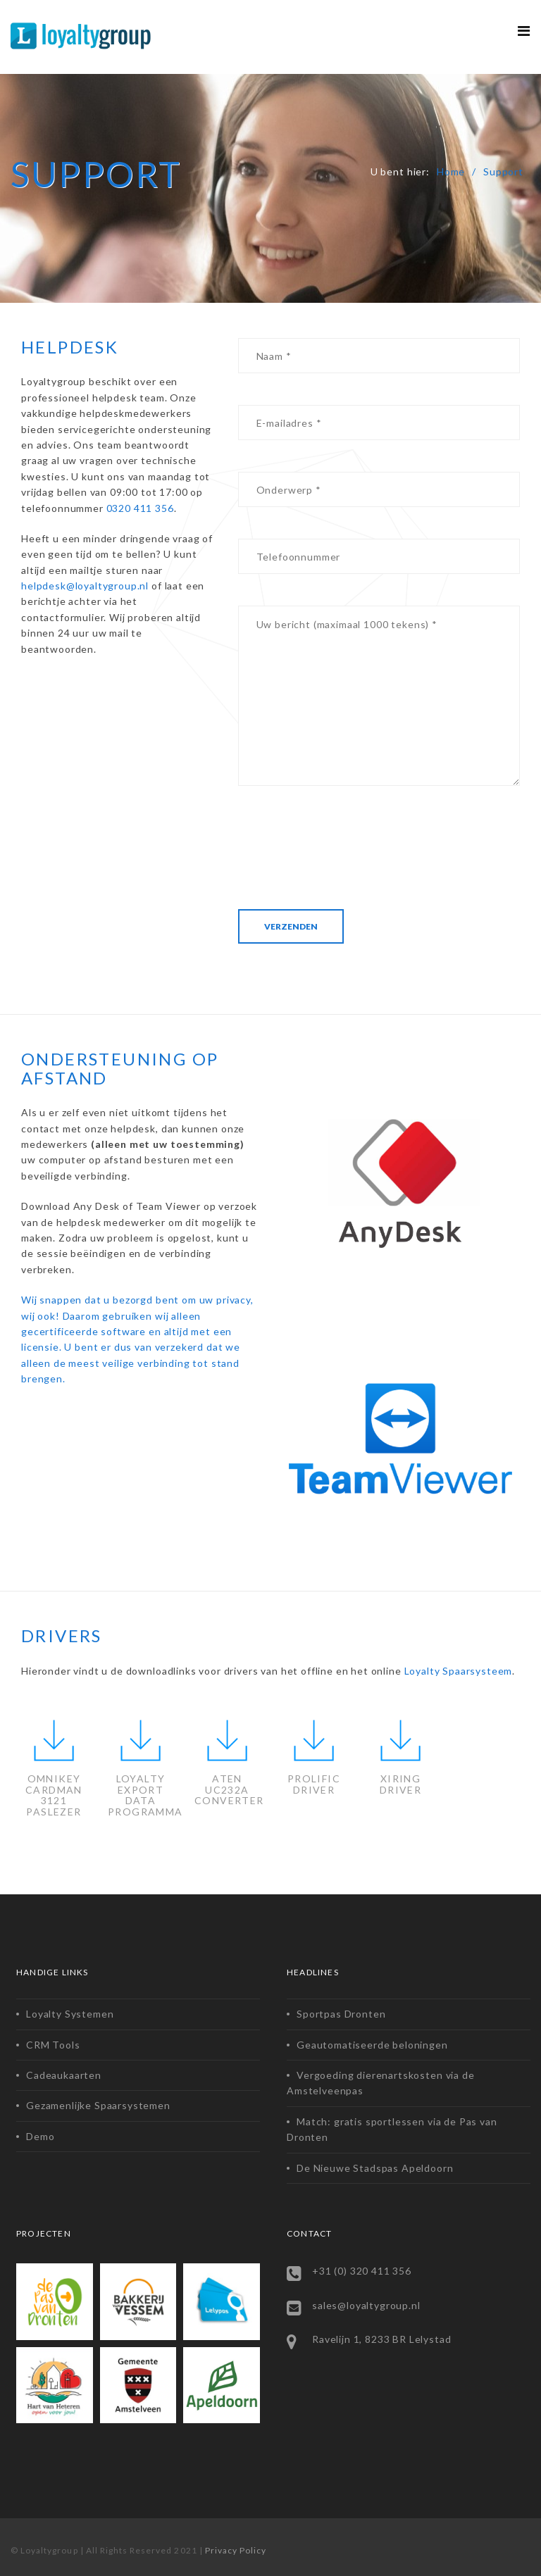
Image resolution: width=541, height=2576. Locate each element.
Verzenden (291, 926)
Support (503, 171)
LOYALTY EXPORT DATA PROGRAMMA (145, 1794)
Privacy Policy (236, 2550)
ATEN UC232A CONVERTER (229, 1789)
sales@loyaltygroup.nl (366, 2305)
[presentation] (345, 845)
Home (451, 171)
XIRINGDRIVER (400, 1783)
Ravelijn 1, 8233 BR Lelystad (382, 2339)
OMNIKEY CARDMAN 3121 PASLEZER (53, 1794)
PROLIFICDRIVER (313, 1783)
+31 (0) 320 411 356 (361, 2271)
